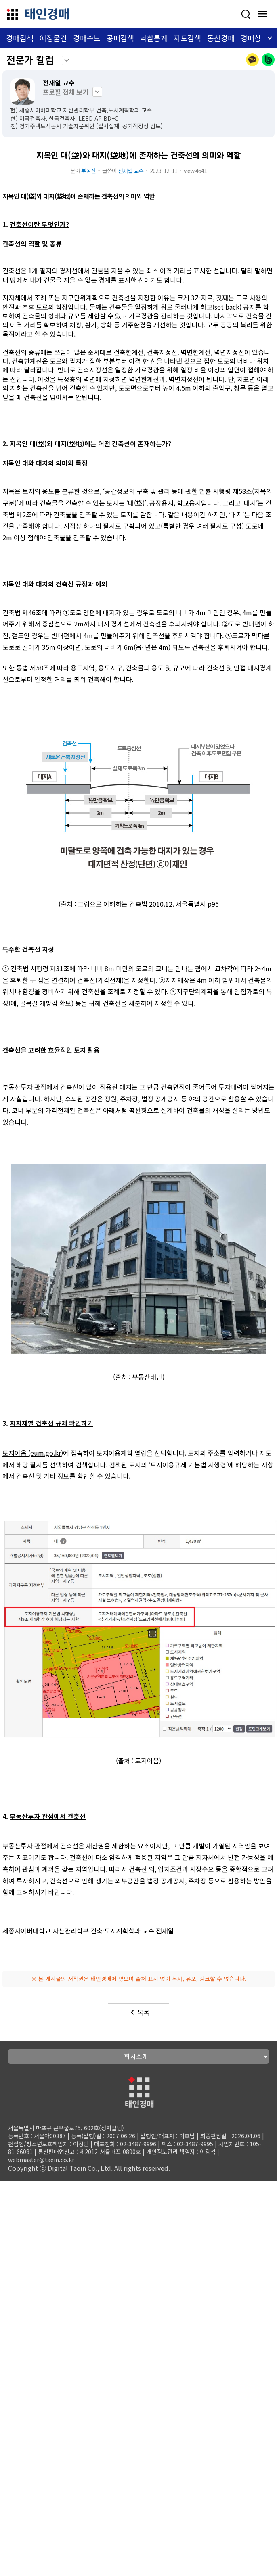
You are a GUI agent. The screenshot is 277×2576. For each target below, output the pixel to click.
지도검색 (187, 38)
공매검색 (120, 38)
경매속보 (87, 38)
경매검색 (20, 38)
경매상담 (254, 38)
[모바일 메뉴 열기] (262, 14)
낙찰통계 (154, 38)
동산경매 (221, 38)
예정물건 (53, 38)
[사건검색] (245, 14)
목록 (138, 2012)
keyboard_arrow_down (66, 60)
